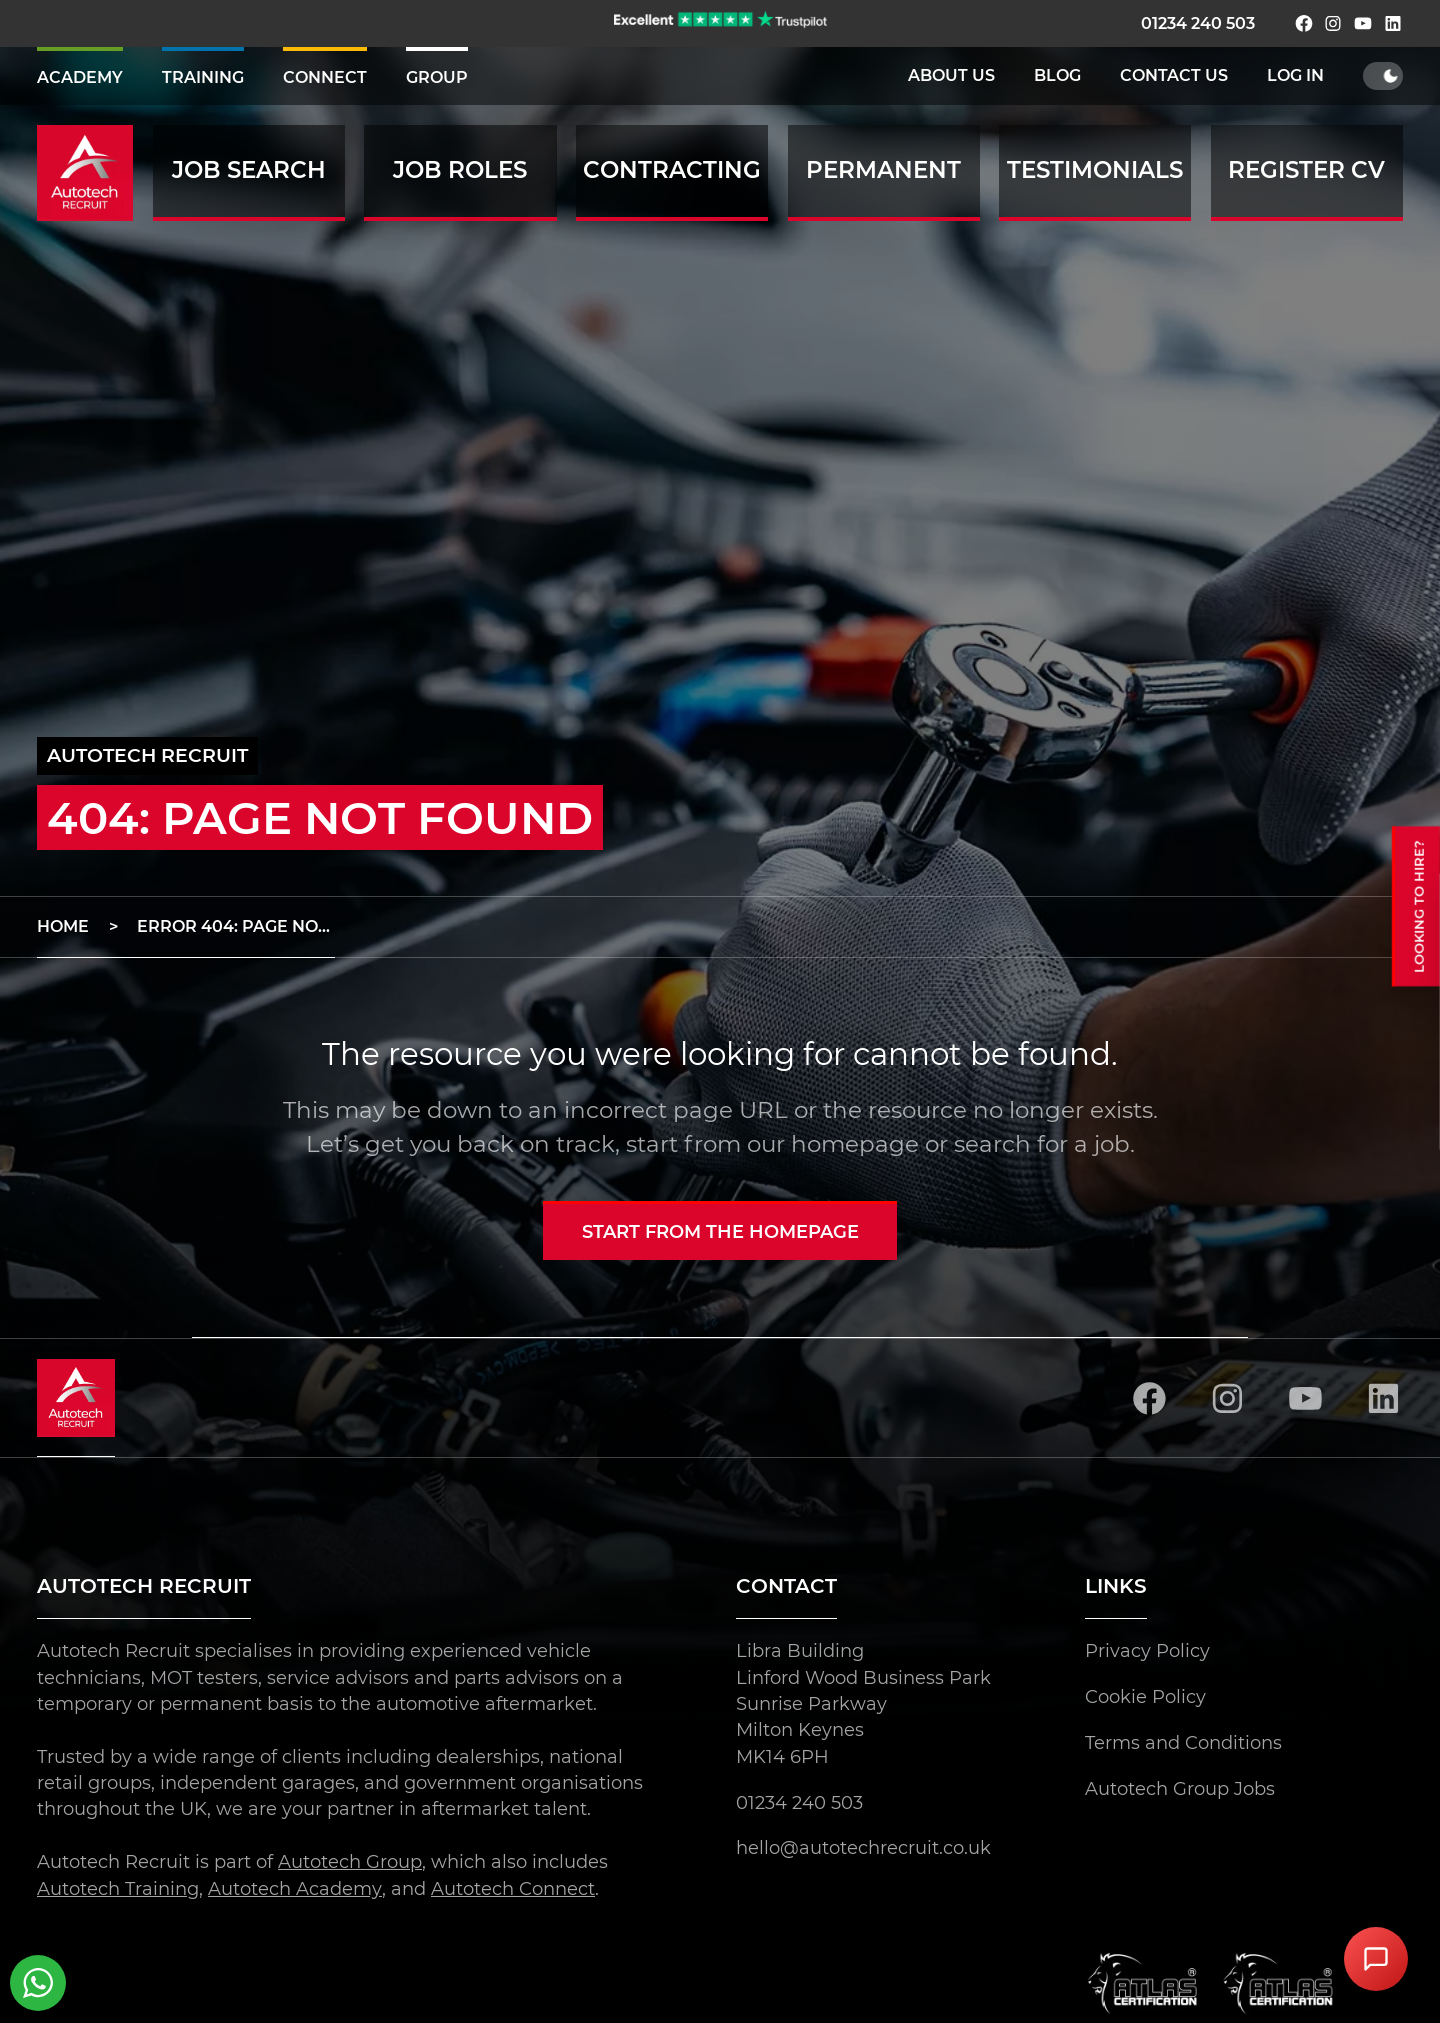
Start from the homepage (720, 1231)
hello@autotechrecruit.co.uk (863, 1848)
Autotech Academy (294, 1888)
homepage (855, 1144)
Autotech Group (350, 1862)
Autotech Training (118, 1888)
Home (63, 926)
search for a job (1042, 1144)
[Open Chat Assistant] (1376, 1959)
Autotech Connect (512, 1888)
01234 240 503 (1198, 23)
